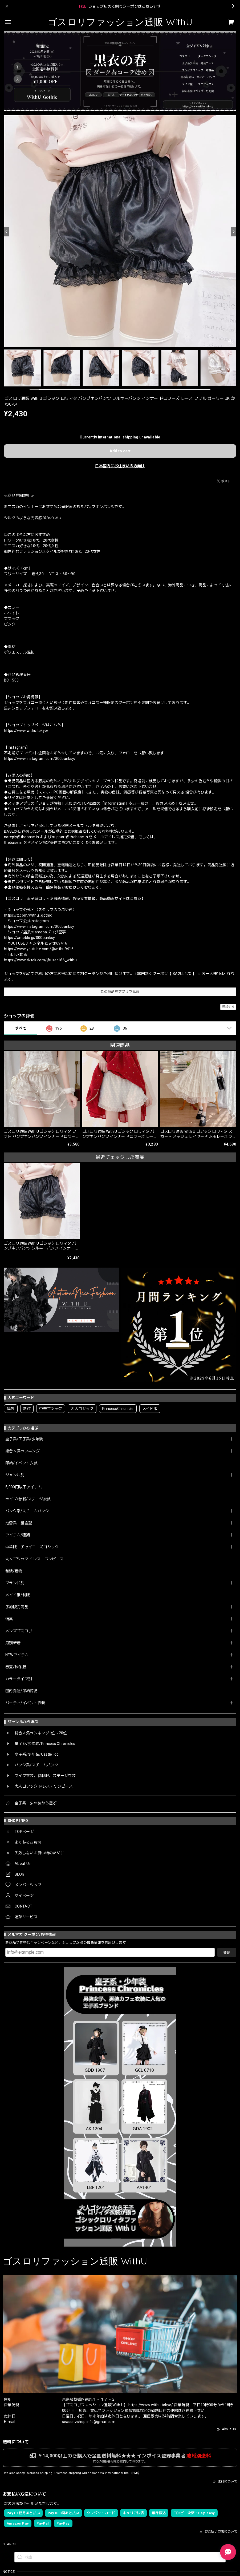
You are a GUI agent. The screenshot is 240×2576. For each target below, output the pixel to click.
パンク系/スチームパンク (27, 1511)
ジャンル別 (15, 1475)
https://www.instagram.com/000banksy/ (40, 758)
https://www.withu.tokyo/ (26, 730)
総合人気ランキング (22, 1451)
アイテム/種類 (17, 1535)
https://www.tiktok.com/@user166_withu (40, 960)
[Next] (233, 231)
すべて (20, 1028)
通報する (228, 1007)
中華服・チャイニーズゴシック (32, 1547)
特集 (9, 1619)
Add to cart (120, 451)
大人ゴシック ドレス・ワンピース (34, 1559)
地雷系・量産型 (18, 1523)
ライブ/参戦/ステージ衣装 (28, 1499)
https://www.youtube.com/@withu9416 (39, 949)
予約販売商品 (16, 1607)
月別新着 (13, 1643)
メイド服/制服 (17, 1595)
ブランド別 (15, 1583)
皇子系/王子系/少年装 (24, 1439)
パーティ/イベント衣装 (25, 1703)
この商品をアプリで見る (120, 992)
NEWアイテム (17, 1655)
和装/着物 (13, 1571)
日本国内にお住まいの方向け (120, 466)
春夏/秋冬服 (15, 1667)
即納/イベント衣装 (21, 1463)
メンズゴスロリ (18, 1631)
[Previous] (6, 231)
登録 (226, 1952)
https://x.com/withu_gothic (28, 915)
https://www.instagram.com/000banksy (39, 926)
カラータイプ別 (18, 1679)
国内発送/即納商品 (21, 1691)
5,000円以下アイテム (23, 1487)
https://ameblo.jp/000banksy (29, 938)
